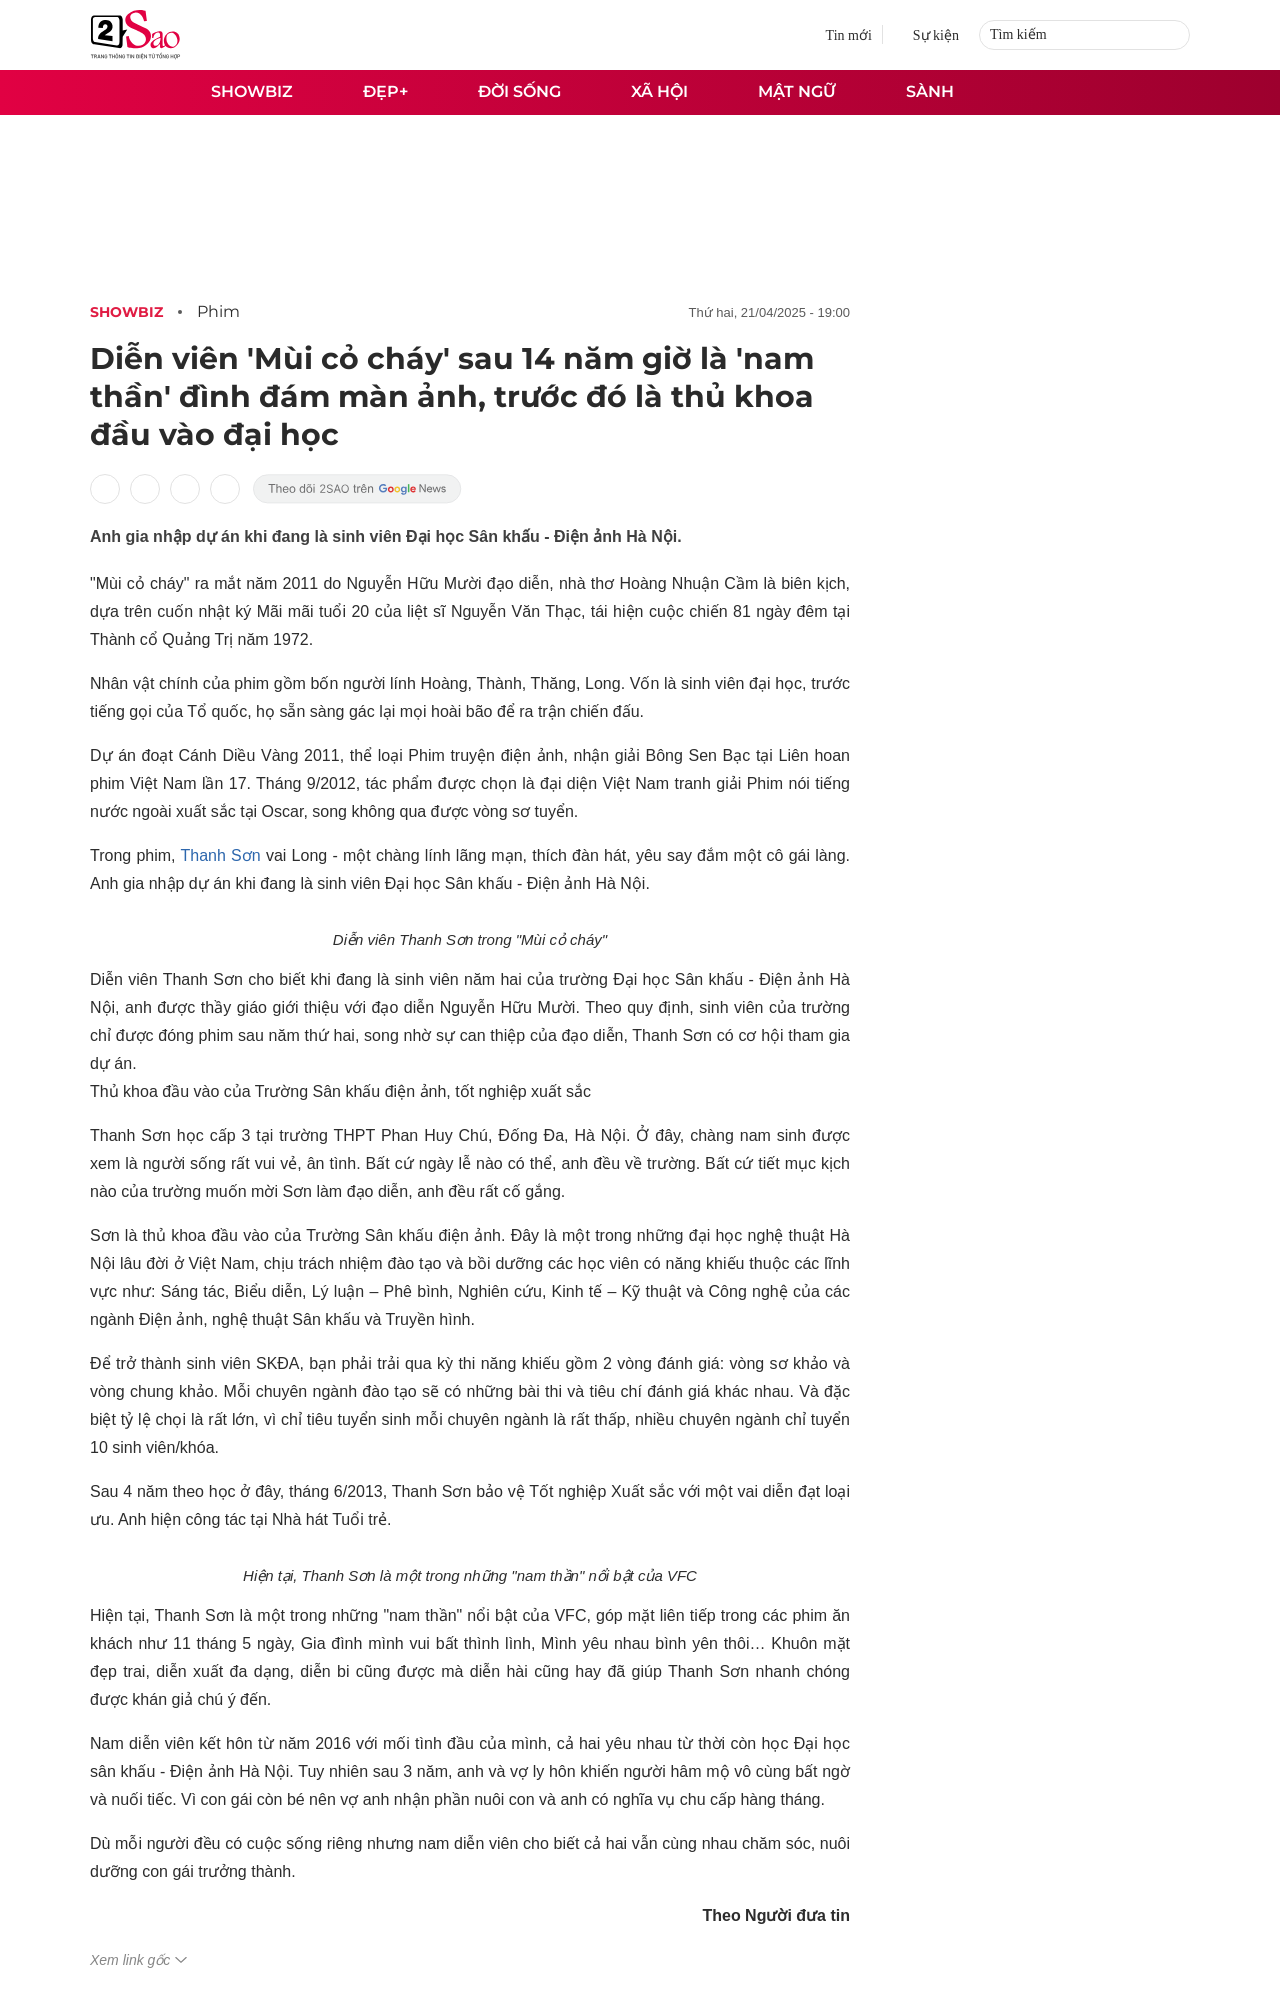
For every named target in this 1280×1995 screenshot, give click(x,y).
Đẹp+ (385, 91)
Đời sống (519, 91)
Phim (218, 311)
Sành (930, 91)
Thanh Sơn (221, 855)
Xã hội (659, 91)
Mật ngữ (797, 91)
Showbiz (252, 91)
